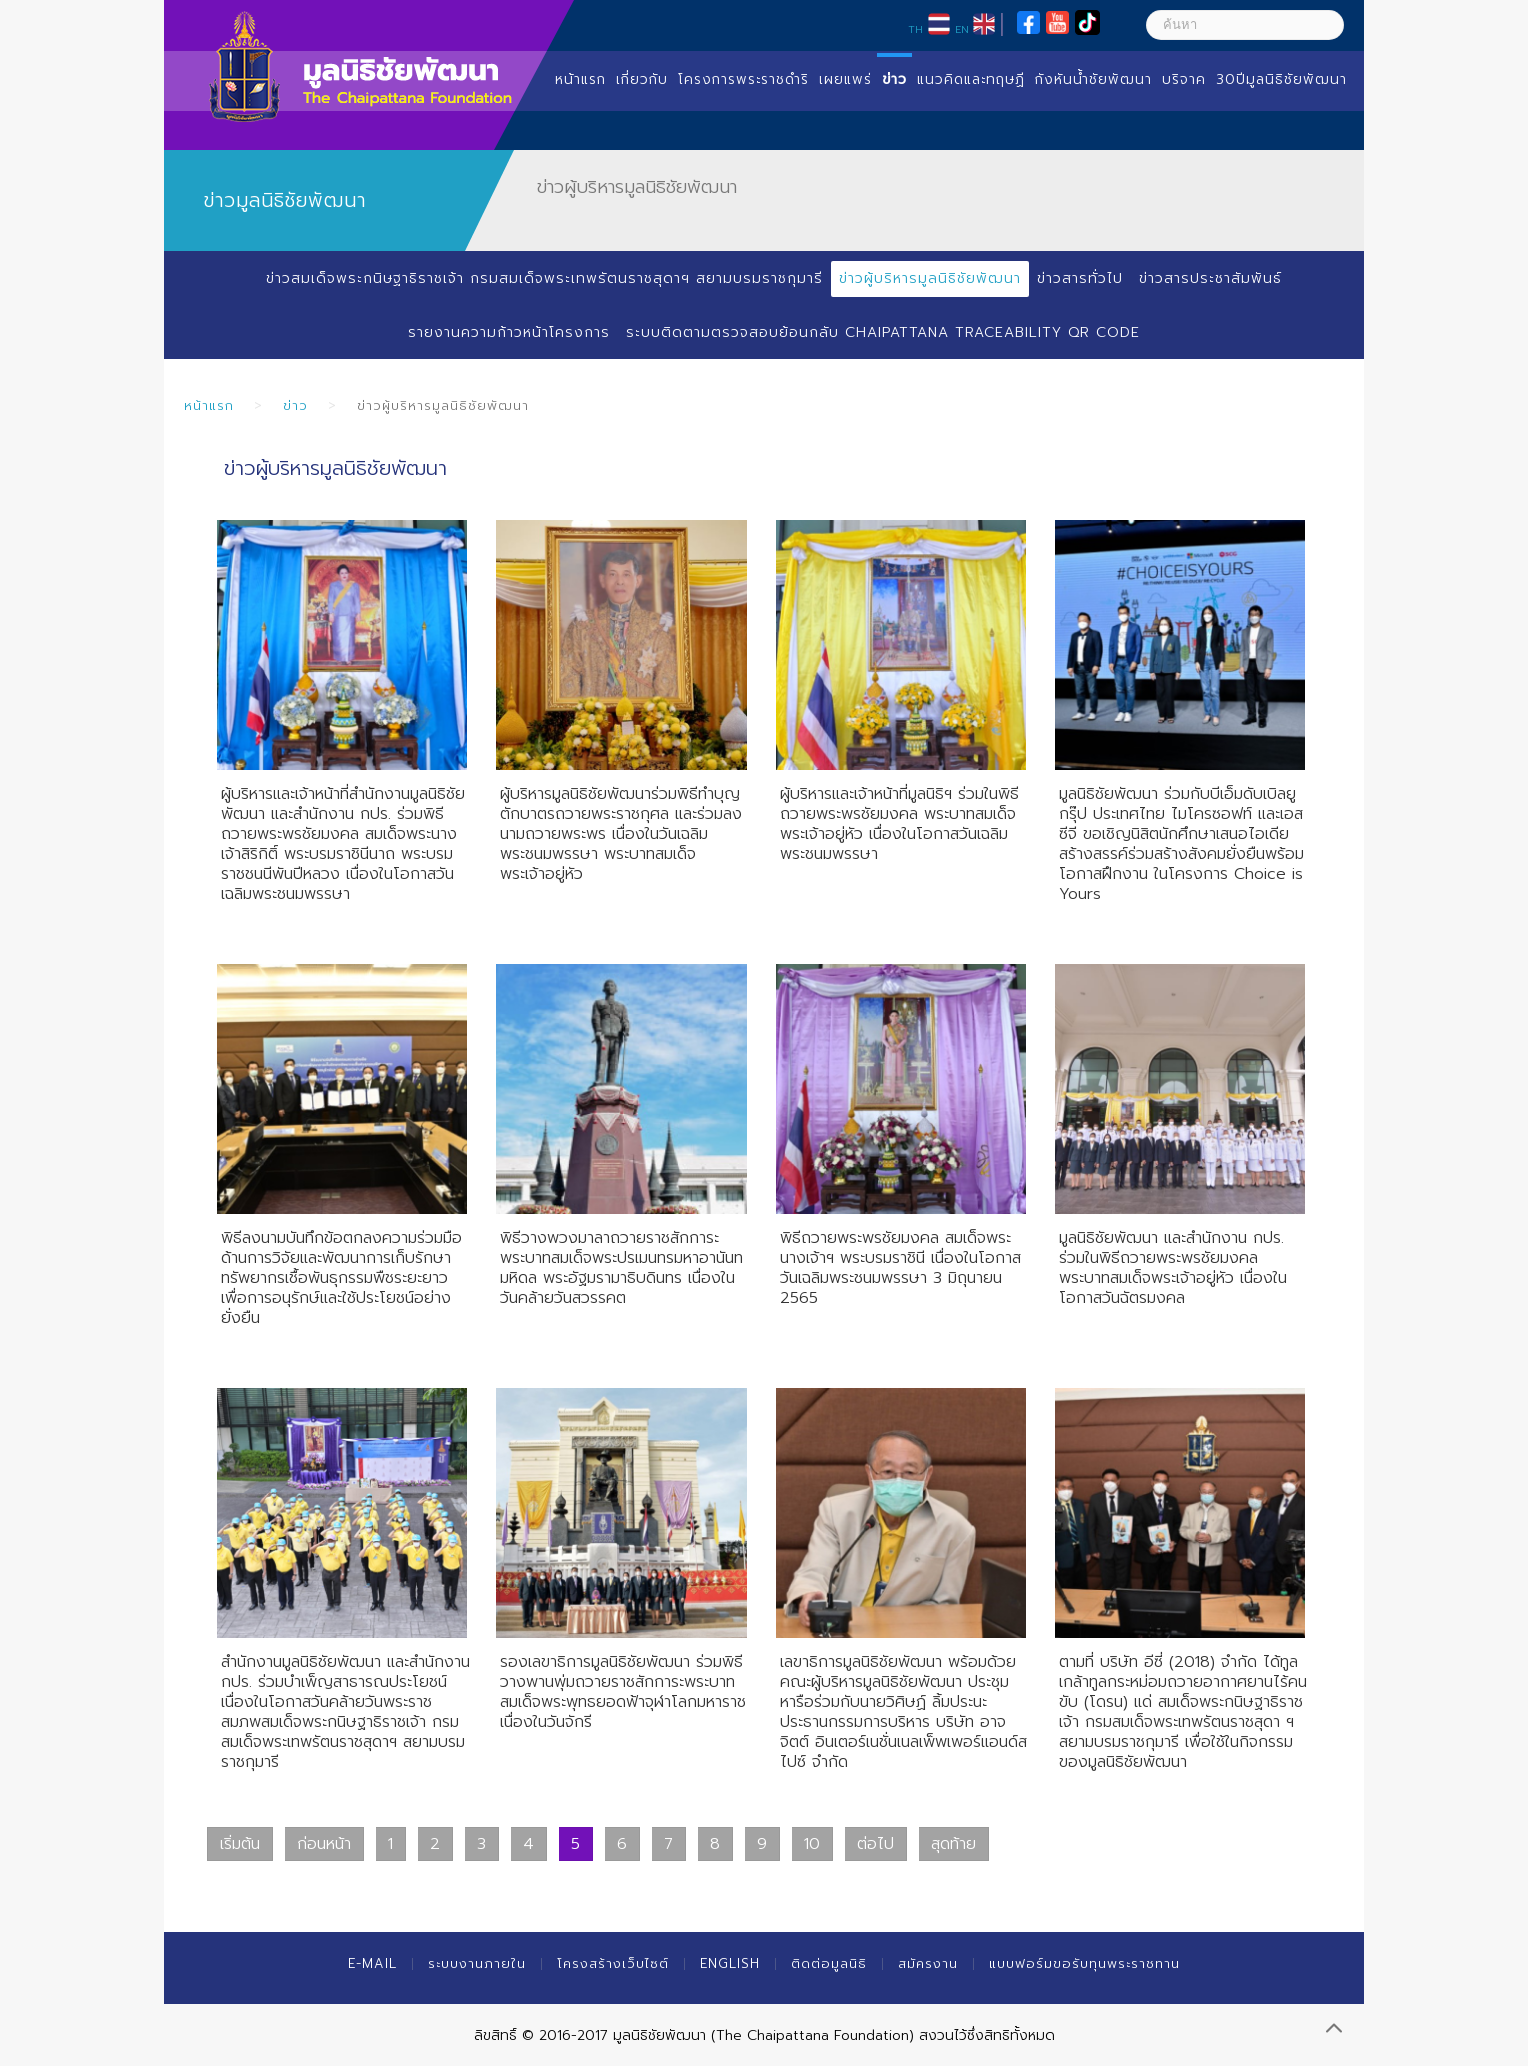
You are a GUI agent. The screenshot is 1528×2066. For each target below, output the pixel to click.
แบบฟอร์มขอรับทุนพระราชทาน (1084, 1963)
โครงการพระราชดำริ (743, 79)
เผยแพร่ (845, 79)
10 (812, 1844)
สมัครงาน (928, 1963)
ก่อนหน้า (324, 1844)
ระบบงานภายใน (477, 1963)
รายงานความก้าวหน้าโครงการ (509, 332)
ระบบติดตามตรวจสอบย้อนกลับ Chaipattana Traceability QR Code (883, 332)
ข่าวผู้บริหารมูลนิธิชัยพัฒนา (930, 278)
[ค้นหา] (1245, 25)
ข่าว (894, 79)
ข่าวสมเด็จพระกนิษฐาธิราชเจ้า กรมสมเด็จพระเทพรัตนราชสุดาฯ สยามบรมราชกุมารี (544, 278)
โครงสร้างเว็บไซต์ (613, 1963)
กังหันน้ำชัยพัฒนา (1093, 79)
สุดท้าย (953, 1844)
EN (962, 29)
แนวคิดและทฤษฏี (971, 79)
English (730, 1963)
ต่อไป (875, 1844)
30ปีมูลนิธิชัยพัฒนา (1281, 79)
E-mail (372, 1963)
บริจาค (1184, 79)
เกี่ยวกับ (642, 79)
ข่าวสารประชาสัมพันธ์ (1210, 278)
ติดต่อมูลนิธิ (829, 1963)
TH (915, 29)
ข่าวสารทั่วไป (1080, 278)
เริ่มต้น (240, 1844)
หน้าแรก (580, 79)
